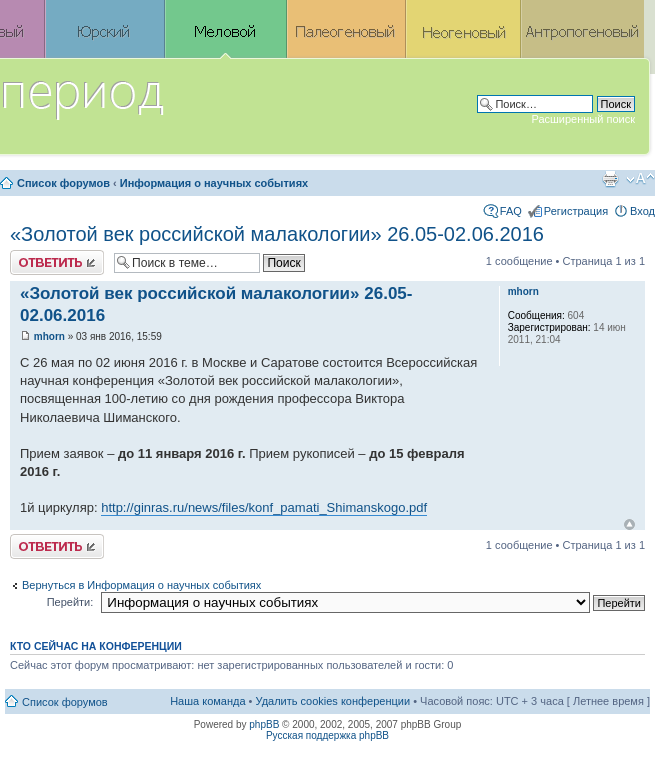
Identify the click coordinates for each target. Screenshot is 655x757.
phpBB (264, 724)
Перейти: (70, 602)
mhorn (49, 336)
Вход (642, 211)
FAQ (511, 211)
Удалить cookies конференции (333, 701)
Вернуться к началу (629, 524)
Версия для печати (610, 179)
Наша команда (207, 701)
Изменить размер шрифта (640, 179)
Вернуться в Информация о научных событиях (141, 585)
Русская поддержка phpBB (327, 735)
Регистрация (576, 211)
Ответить (57, 262)
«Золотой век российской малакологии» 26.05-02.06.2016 (277, 234)
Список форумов (63, 183)
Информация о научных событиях (214, 183)
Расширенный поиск (583, 119)
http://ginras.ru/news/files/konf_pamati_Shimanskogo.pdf (264, 507)
